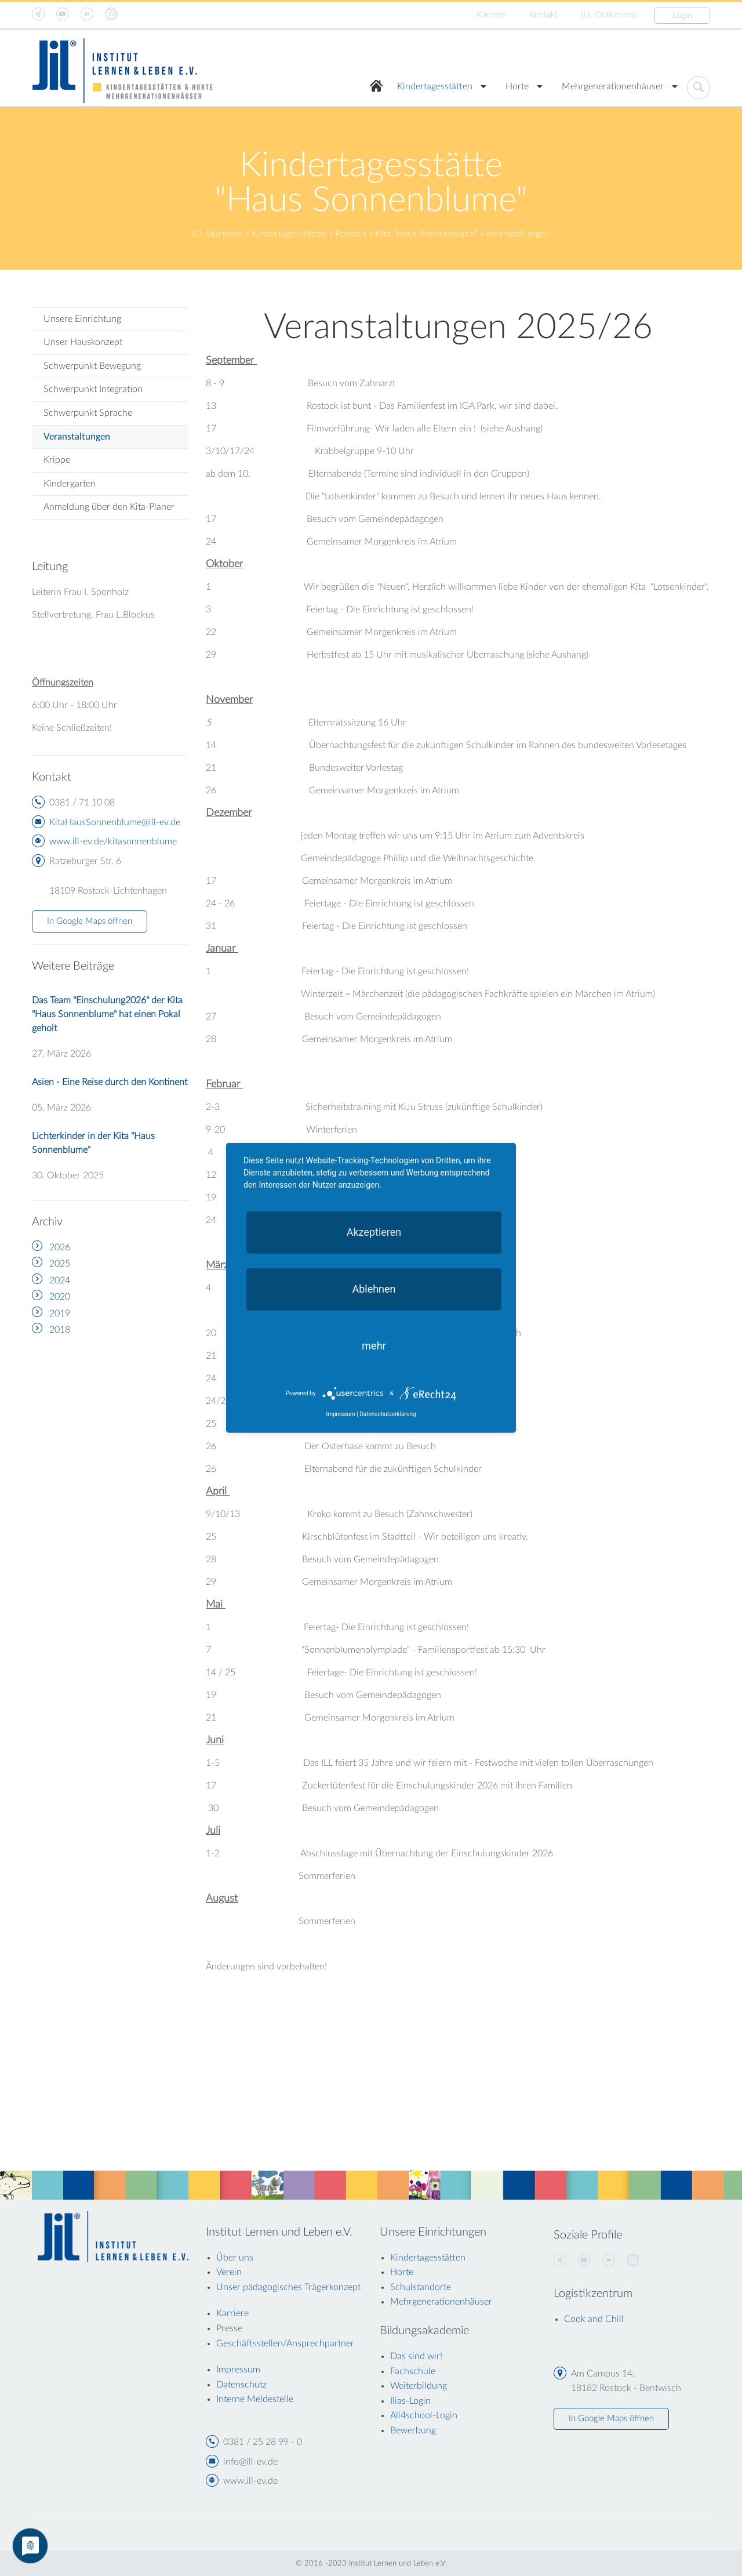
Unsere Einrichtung (82, 319)
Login (682, 15)
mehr (373, 1346)
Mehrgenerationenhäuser (613, 86)
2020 (59, 1296)
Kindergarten (69, 483)
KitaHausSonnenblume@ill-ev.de (114, 822)
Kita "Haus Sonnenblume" (426, 233)
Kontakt (543, 14)
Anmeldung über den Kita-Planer (108, 506)
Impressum (340, 1414)
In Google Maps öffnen (89, 921)
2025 (59, 1263)
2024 (59, 1280)
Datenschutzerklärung (387, 1414)
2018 (59, 1329)
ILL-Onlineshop (609, 14)
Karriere (491, 14)
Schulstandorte (420, 2287)
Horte (517, 86)
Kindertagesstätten (434, 86)
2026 (59, 1247)
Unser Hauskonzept (82, 342)
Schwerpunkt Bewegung (92, 366)
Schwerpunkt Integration (93, 389)
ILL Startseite (217, 233)
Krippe (56, 460)
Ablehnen (373, 1289)
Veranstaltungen (76, 436)
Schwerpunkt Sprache (87, 413)
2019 (59, 1313)
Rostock (351, 233)
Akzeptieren (374, 1232)
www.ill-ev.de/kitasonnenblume (113, 841)
